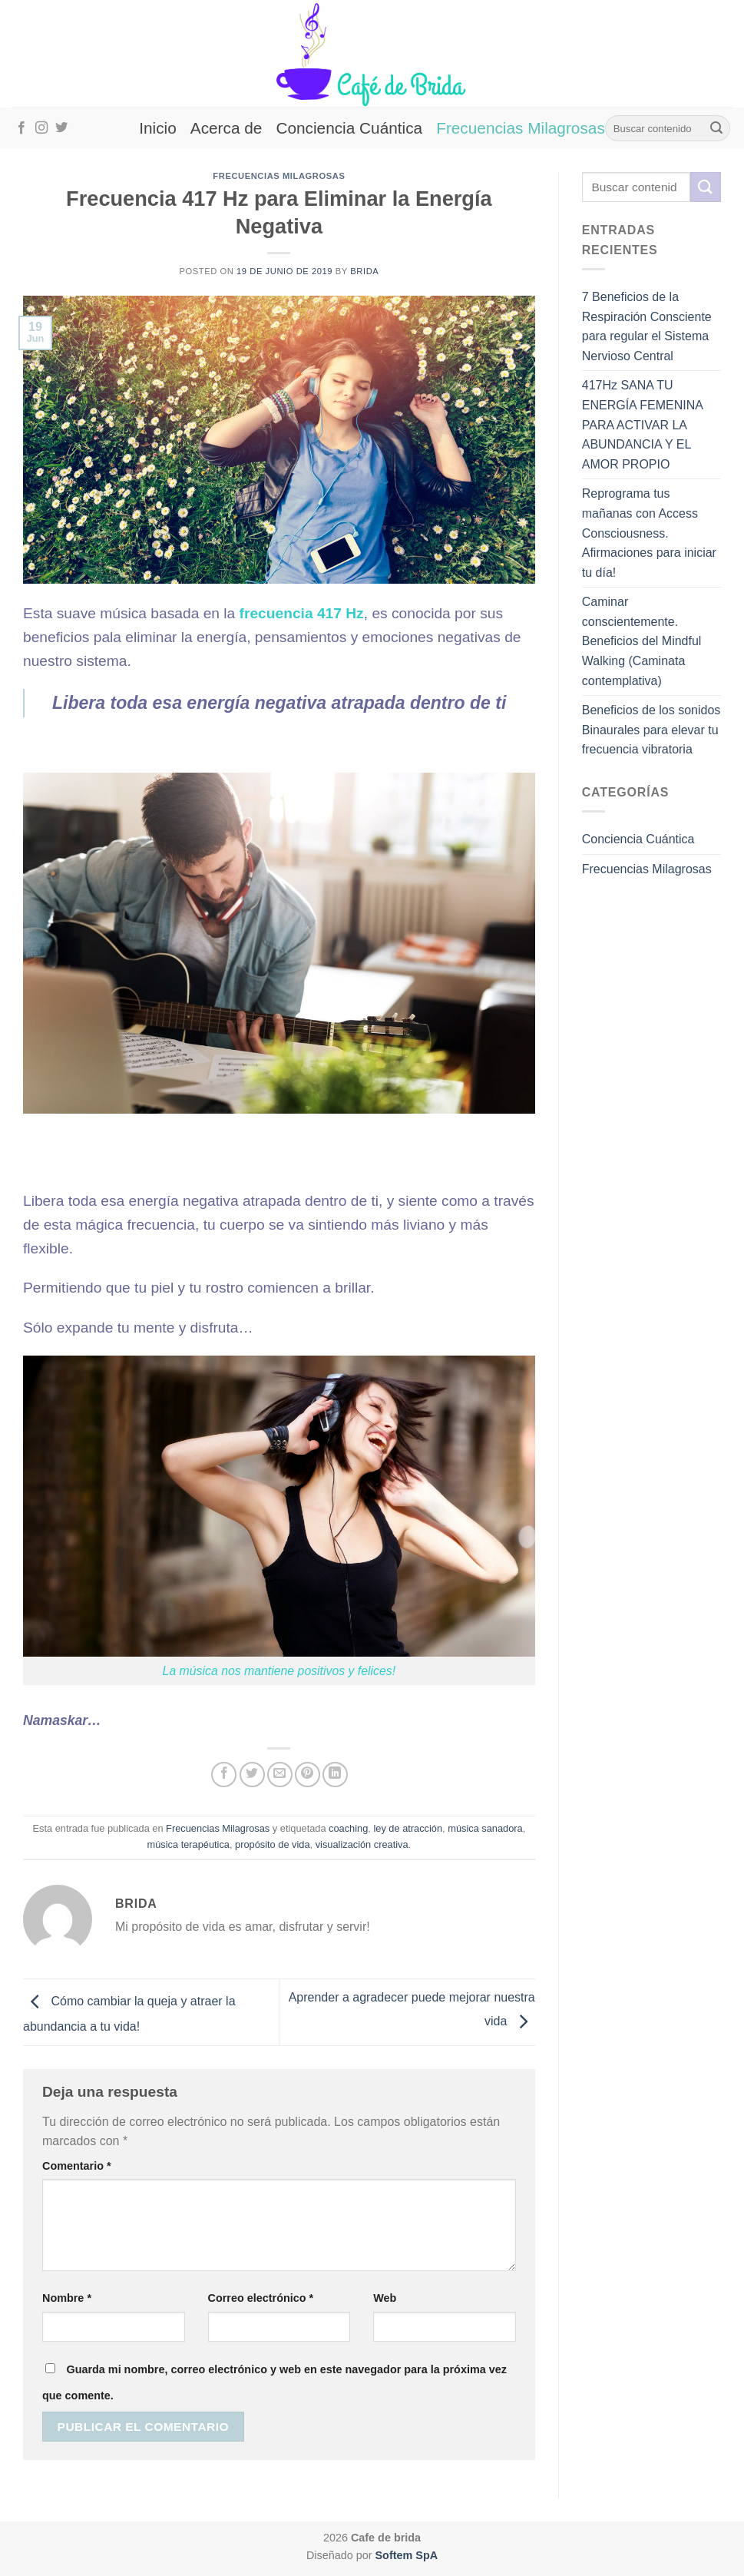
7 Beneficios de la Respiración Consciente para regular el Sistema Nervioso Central (647, 326)
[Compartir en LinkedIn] (335, 1774)
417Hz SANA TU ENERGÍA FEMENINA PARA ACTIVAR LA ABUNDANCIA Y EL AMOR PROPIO (642, 424)
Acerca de (226, 128)
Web (384, 2298)
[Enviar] (716, 128)
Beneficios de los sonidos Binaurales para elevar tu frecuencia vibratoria (651, 730)
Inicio (158, 128)
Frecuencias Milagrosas (520, 128)
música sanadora (485, 1828)
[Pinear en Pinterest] (307, 1774)
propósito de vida (272, 1844)
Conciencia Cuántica (349, 128)
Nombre (66, 2298)
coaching (348, 1828)
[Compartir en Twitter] (252, 1774)
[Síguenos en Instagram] (41, 128)
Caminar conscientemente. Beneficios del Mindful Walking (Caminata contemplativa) (642, 641)
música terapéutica (188, 1844)
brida (364, 271)
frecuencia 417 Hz (302, 613)
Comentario (76, 2166)
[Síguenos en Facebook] (21, 128)
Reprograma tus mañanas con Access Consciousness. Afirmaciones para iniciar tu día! (649, 532)
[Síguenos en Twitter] (61, 128)
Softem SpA (406, 2555)
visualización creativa (362, 1844)
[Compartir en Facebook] (223, 1774)
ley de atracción (407, 1828)
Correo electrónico (261, 2298)
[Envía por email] (280, 1774)
